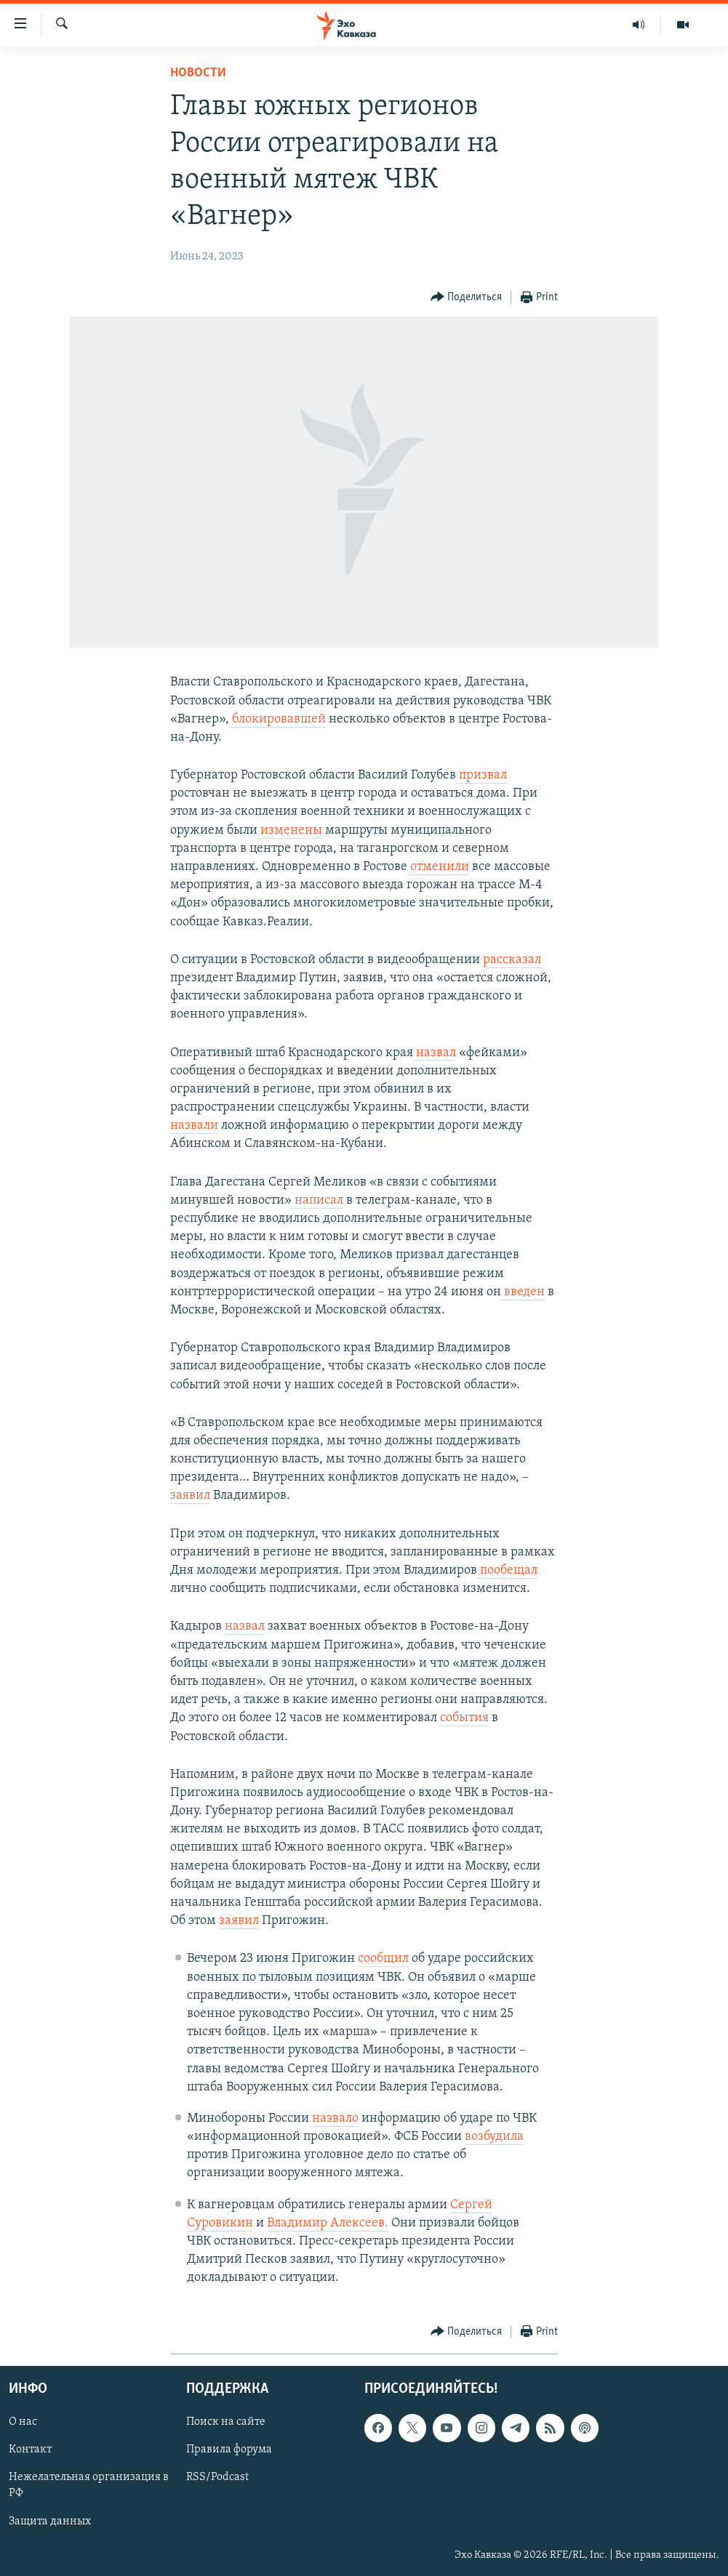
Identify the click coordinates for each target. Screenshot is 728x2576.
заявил (190, 1495)
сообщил (383, 1958)
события (464, 1718)
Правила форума (229, 2449)
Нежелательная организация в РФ (89, 2485)
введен (523, 1292)
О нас (23, 2422)
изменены (289, 830)
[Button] (467, 297)
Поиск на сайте (225, 2422)
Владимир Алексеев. (327, 2223)
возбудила (494, 2137)
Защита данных (50, 2521)
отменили (438, 867)
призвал (481, 775)
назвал (434, 1053)
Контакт (30, 2449)
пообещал (507, 1570)
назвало (335, 2118)
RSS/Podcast (217, 2477)
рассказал (512, 960)
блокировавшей (277, 719)
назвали (194, 1125)
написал (317, 1200)
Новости (198, 73)
